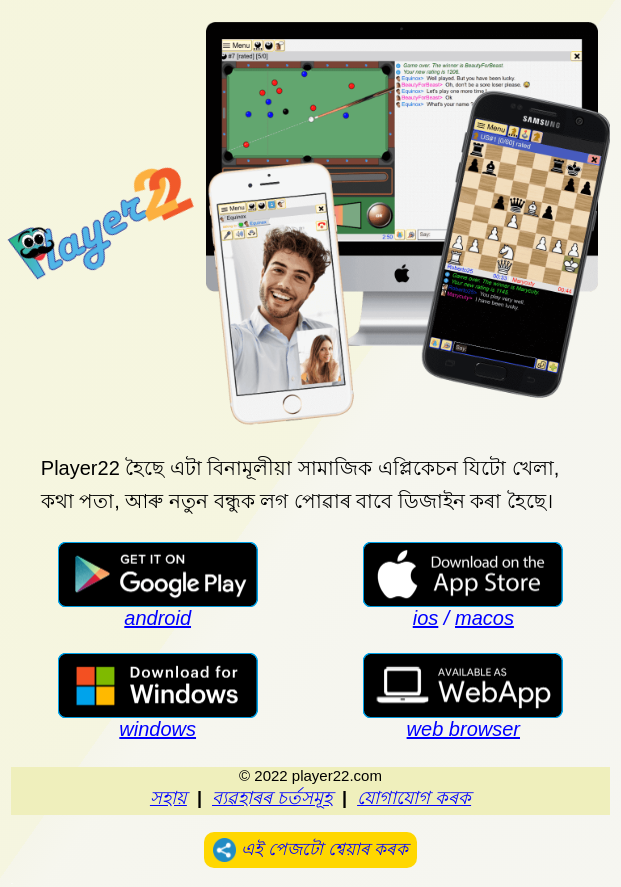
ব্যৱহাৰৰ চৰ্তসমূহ (272, 798)
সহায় (168, 798)
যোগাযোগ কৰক (414, 798)
